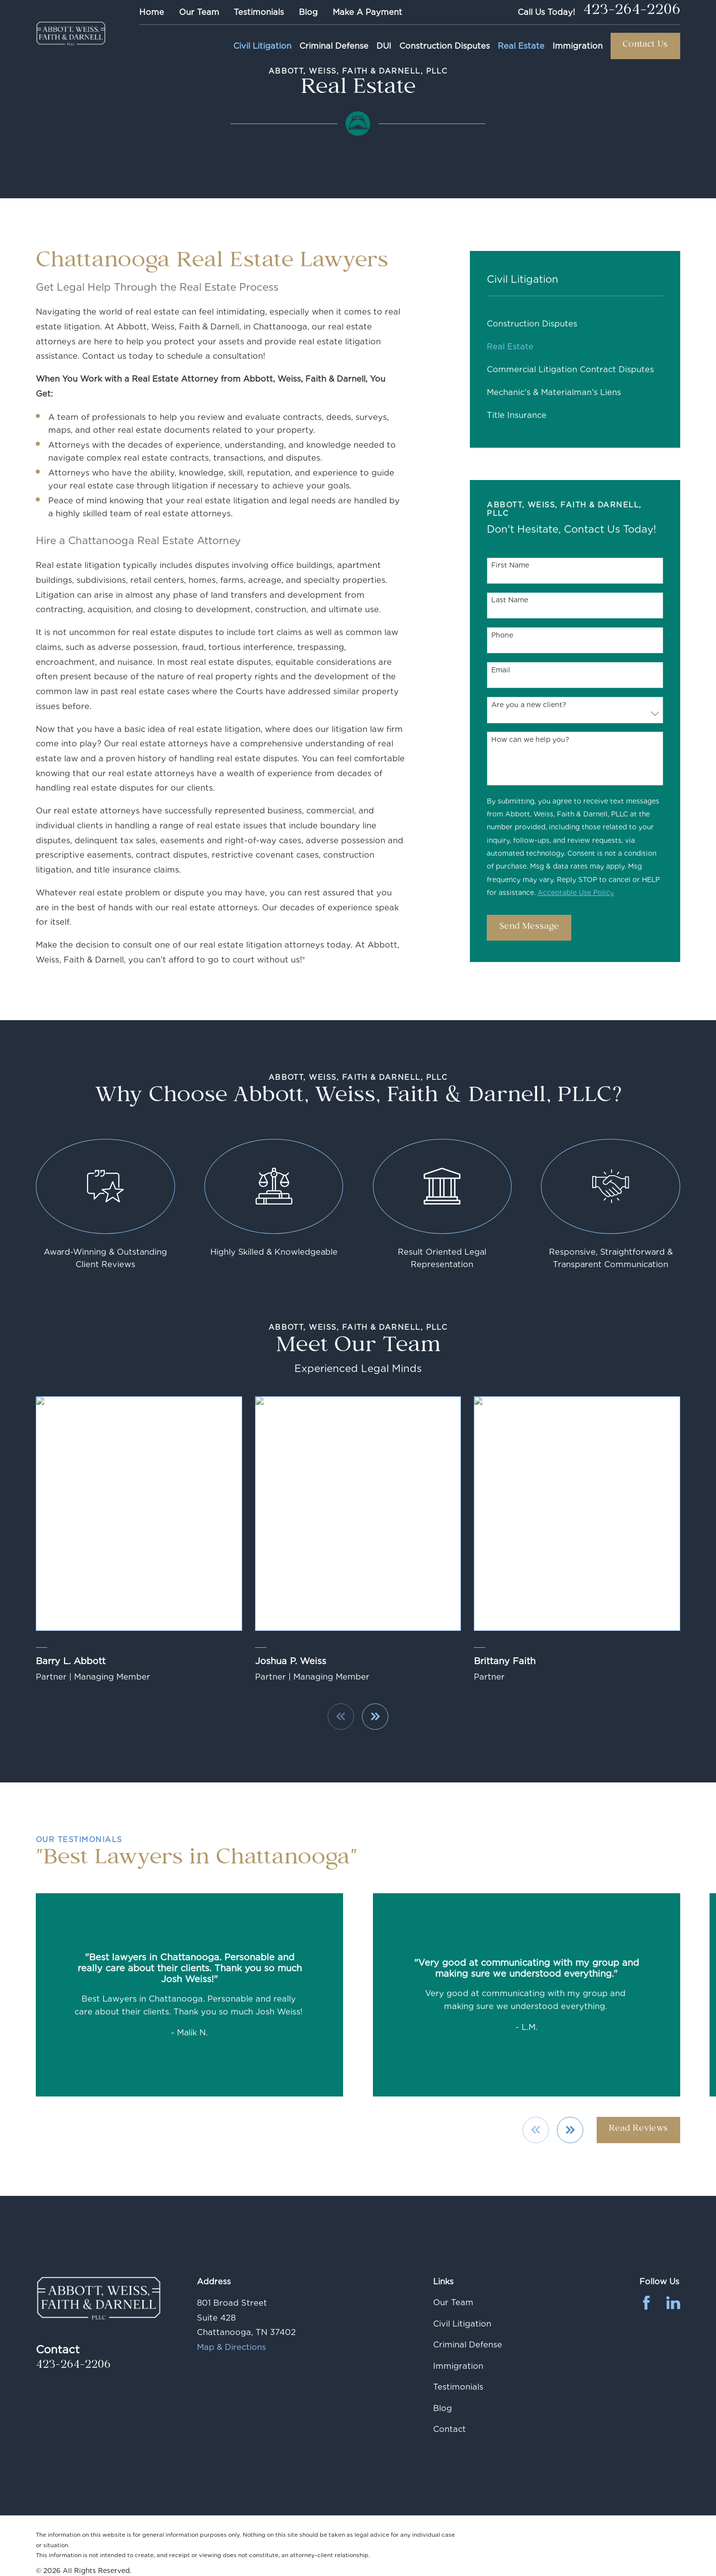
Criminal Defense (467, 2344)
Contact (449, 2429)
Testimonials (259, 12)
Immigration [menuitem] (577, 46)
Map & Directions (231, 2347)
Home (151, 12)
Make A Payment (367, 12)
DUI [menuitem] (383, 46)
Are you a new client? (528, 705)
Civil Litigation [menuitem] (262, 46)
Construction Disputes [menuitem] (444, 46)
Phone (502, 635)
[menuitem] (575, 323)
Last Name (509, 600)
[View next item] (570, 2130)
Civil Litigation (462, 2324)
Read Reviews (638, 2129)
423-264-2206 (631, 12)
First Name (510, 565)
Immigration (458, 2366)
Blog (308, 12)
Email (500, 670)
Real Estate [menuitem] (521, 46)
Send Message (529, 927)
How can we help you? (530, 739)
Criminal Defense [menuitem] (333, 46)
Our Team (199, 12)
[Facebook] (646, 2303)
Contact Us (645, 45)
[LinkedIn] (673, 2303)
